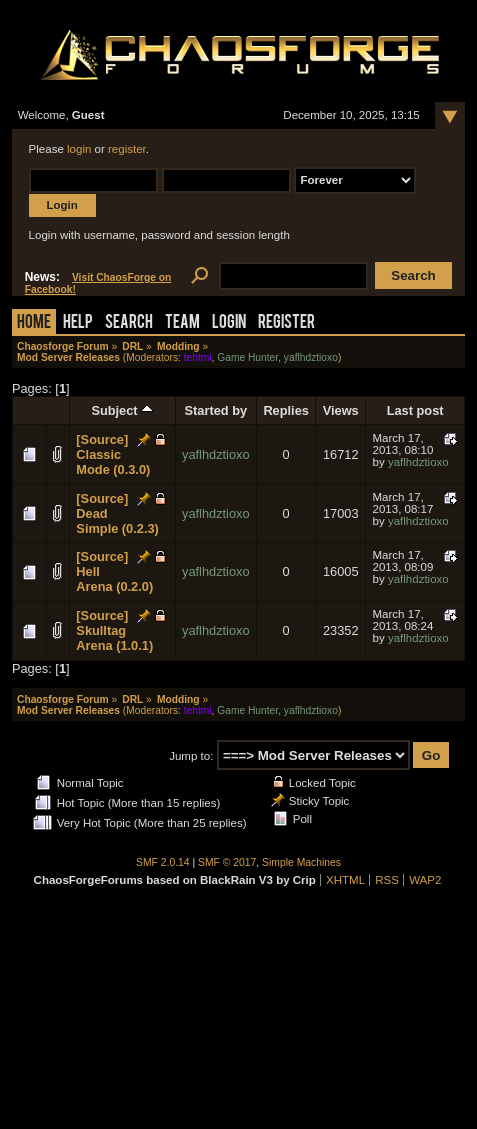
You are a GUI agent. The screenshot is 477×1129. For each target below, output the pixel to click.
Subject (122, 410)
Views (341, 410)
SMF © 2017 (227, 862)
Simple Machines (301, 862)
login (79, 149)
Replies (286, 410)
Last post (415, 410)
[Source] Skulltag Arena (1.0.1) (114, 630)
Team (182, 323)
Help (78, 323)
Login (229, 323)
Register (286, 323)
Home (34, 323)
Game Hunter (247, 357)
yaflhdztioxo (311, 357)
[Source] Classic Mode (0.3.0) (113, 454)
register (127, 149)
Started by (216, 410)
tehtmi (198, 357)
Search (129, 323)
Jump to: (191, 756)
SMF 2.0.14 (163, 862)
